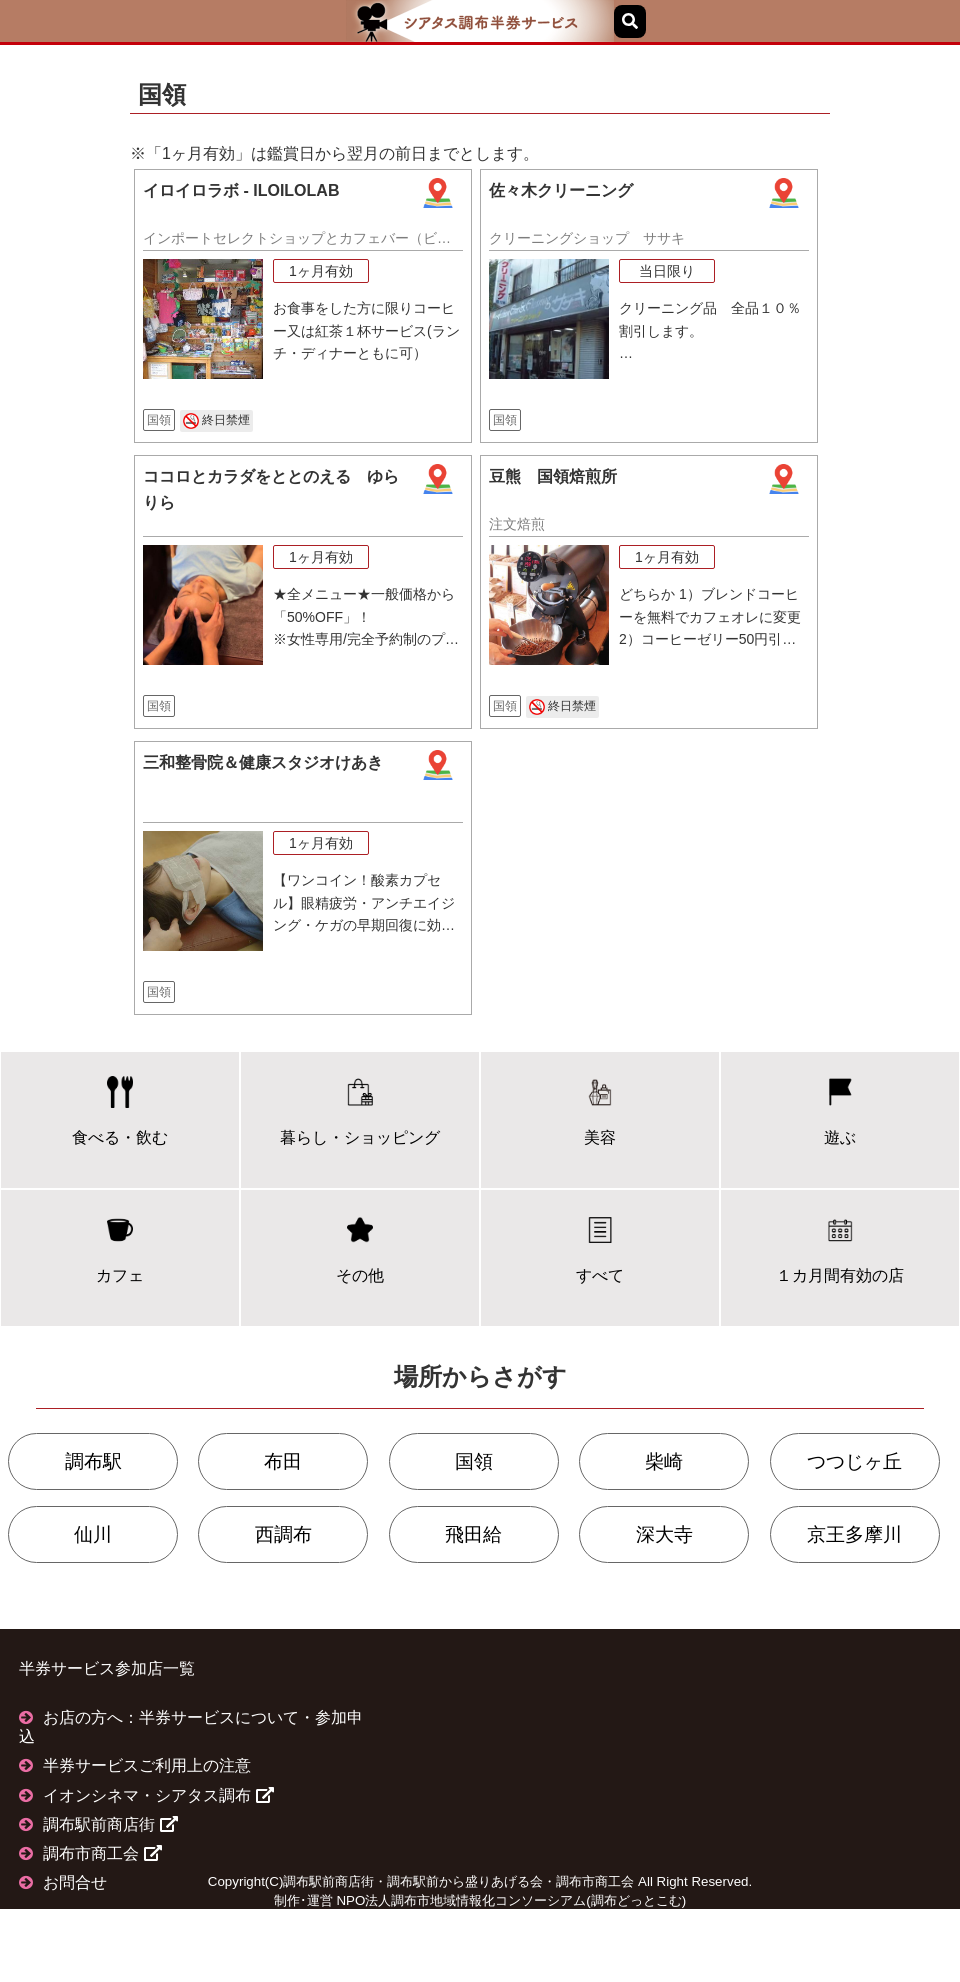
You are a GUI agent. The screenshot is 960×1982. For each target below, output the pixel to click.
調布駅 (93, 1461)
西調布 (283, 1534)
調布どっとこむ (636, 1900)
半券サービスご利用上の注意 (147, 1765)
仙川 (93, 1534)
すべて (600, 1249)
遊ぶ (840, 1111)
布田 (283, 1461)
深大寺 (664, 1534)
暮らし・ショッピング (360, 1111)
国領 (474, 1461)
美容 (600, 1111)
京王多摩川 (854, 1534)
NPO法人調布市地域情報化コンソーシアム (461, 1900)
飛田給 (473, 1534)
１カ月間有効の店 (840, 1249)
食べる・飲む (120, 1111)
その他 (360, 1249)
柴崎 (664, 1461)
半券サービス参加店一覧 (107, 1668)
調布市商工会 (102, 1853)
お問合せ (75, 1882)
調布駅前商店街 (110, 1824)
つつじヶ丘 (854, 1461)
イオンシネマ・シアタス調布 (158, 1795)
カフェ (120, 1249)
